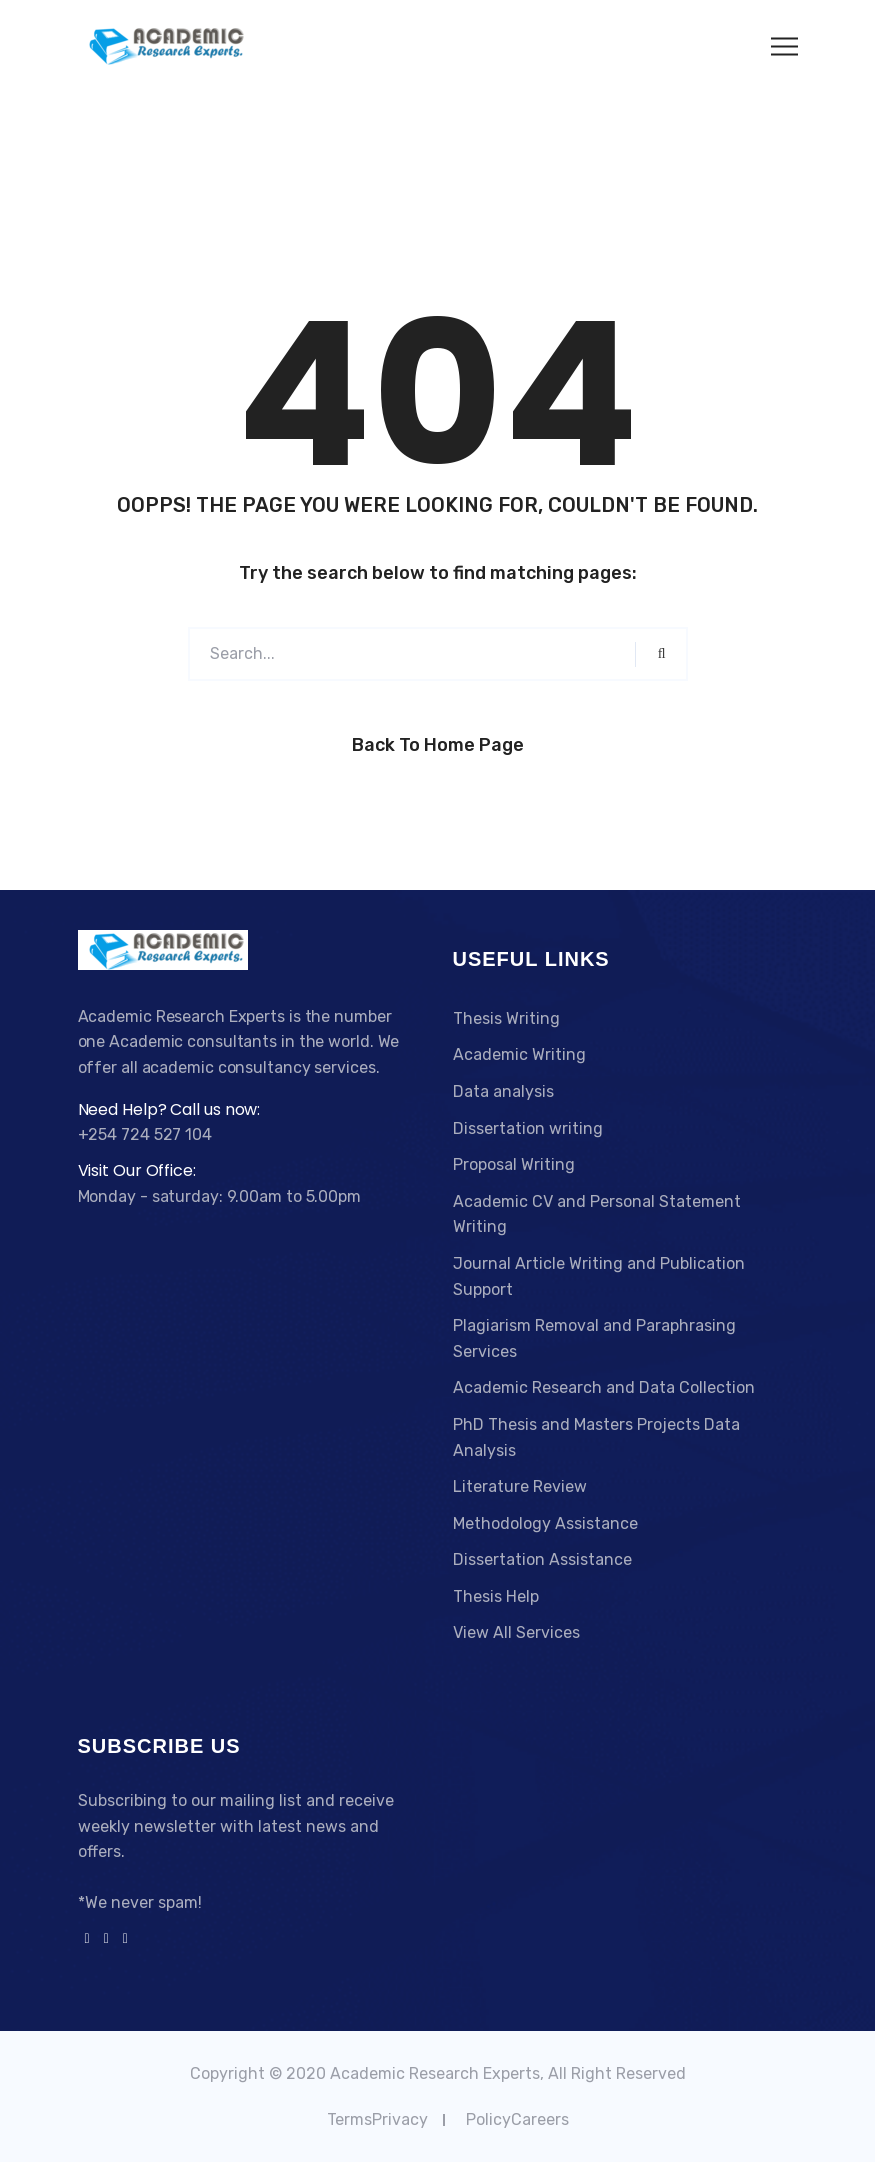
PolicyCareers (517, 2119)
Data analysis (503, 1091)
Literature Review (520, 1486)
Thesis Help (496, 1596)
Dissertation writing (528, 1128)
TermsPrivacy (377, 2119)
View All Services (516, 1632)
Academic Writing (519, 1054)
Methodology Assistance (545, 1523)
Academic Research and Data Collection (604, 1387)
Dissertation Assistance (542, 1559)
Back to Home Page (438, 745)
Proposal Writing (514, 1164)
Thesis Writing (506, 1018)
